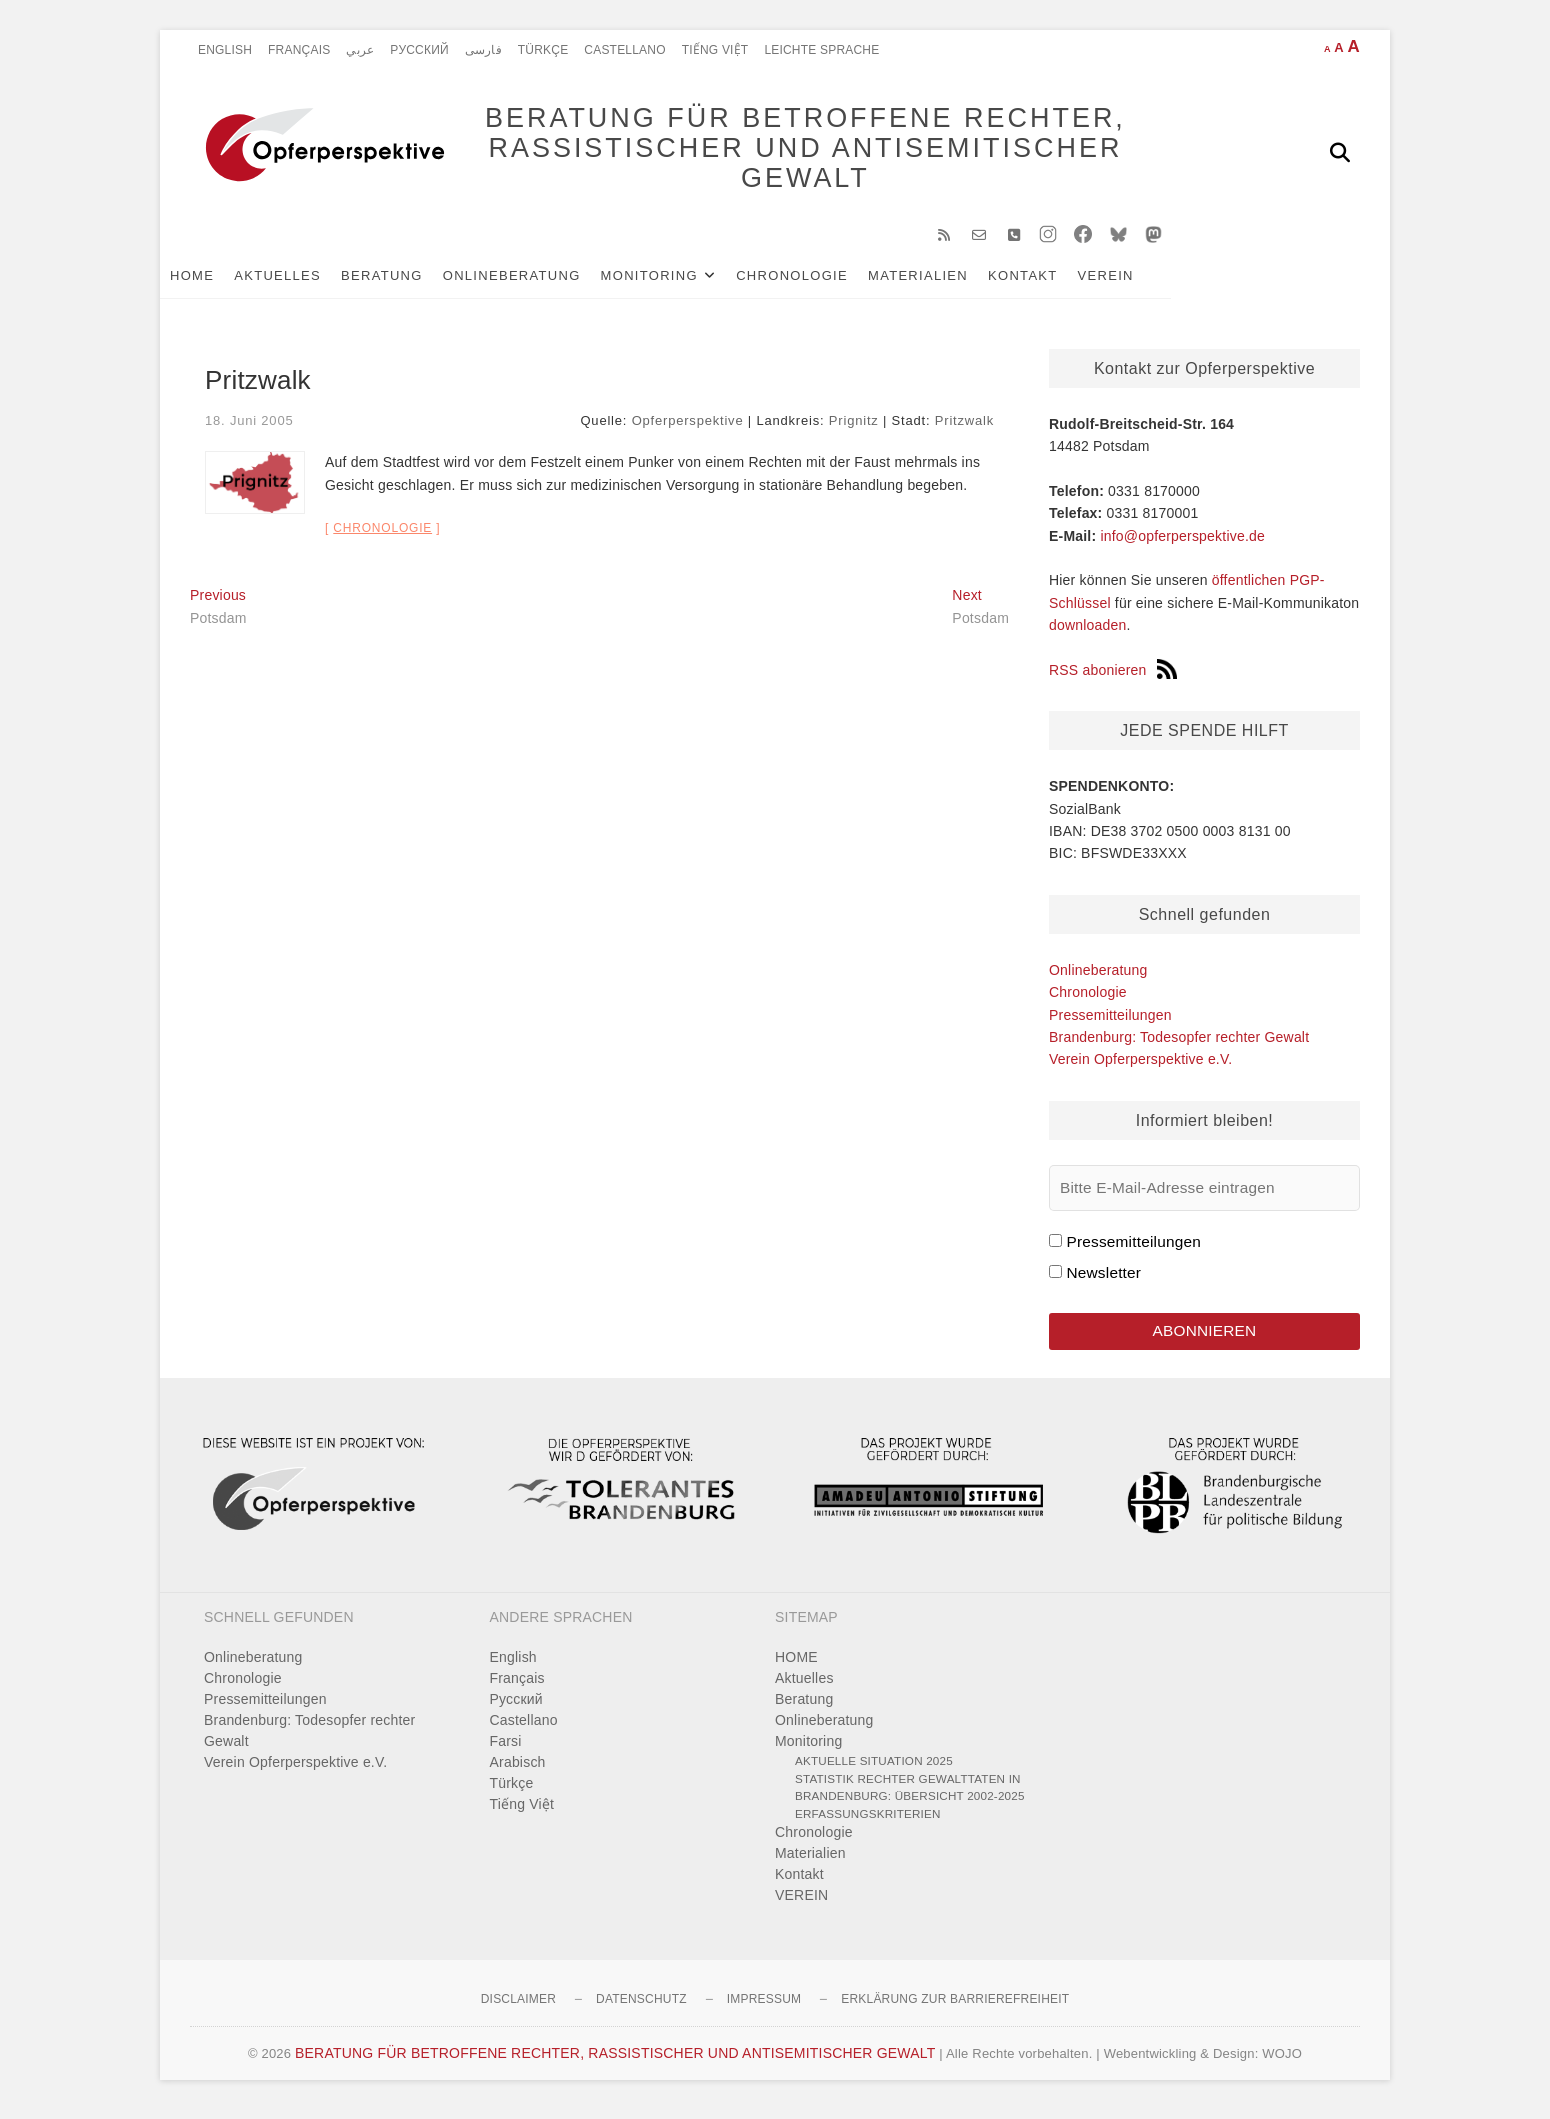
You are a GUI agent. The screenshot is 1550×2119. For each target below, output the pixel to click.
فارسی (483, 50)
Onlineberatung (542, 281)
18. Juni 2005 (249, 426)
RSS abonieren (1113, 677)
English (225, 50)
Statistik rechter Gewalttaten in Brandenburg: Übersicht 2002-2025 (910, 1795)
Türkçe (543, 50)
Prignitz (854, 426)
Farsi (506, 1750)
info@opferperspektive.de (1182, 542)
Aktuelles (307, 281)
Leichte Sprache (821, 50)
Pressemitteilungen (1110, 1021)
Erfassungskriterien (868, 1821)
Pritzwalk (964, 426)
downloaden (1088, 632)
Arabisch (518, 1771)
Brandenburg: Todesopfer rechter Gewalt (1179, 1044)
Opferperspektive (688, 426)
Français (299, 50)
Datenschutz (641, 2008)
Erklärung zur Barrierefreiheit (955, 2008)
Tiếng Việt (715, 50)
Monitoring (679, 281)
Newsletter (1103, 1279)
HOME (222, 281)
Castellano (624, 50)
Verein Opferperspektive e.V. (1140, 1066)
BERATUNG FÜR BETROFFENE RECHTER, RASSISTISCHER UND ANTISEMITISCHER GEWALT (785, 152)
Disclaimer (518, 2008)
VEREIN (1136, 281)
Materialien (948, 281)
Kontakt (1053, 281)
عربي (360, 50)
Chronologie (822, 281)
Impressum (764, 2008)
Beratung (412, 281)
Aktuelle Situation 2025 (874, 1769)
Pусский (419, 50)
